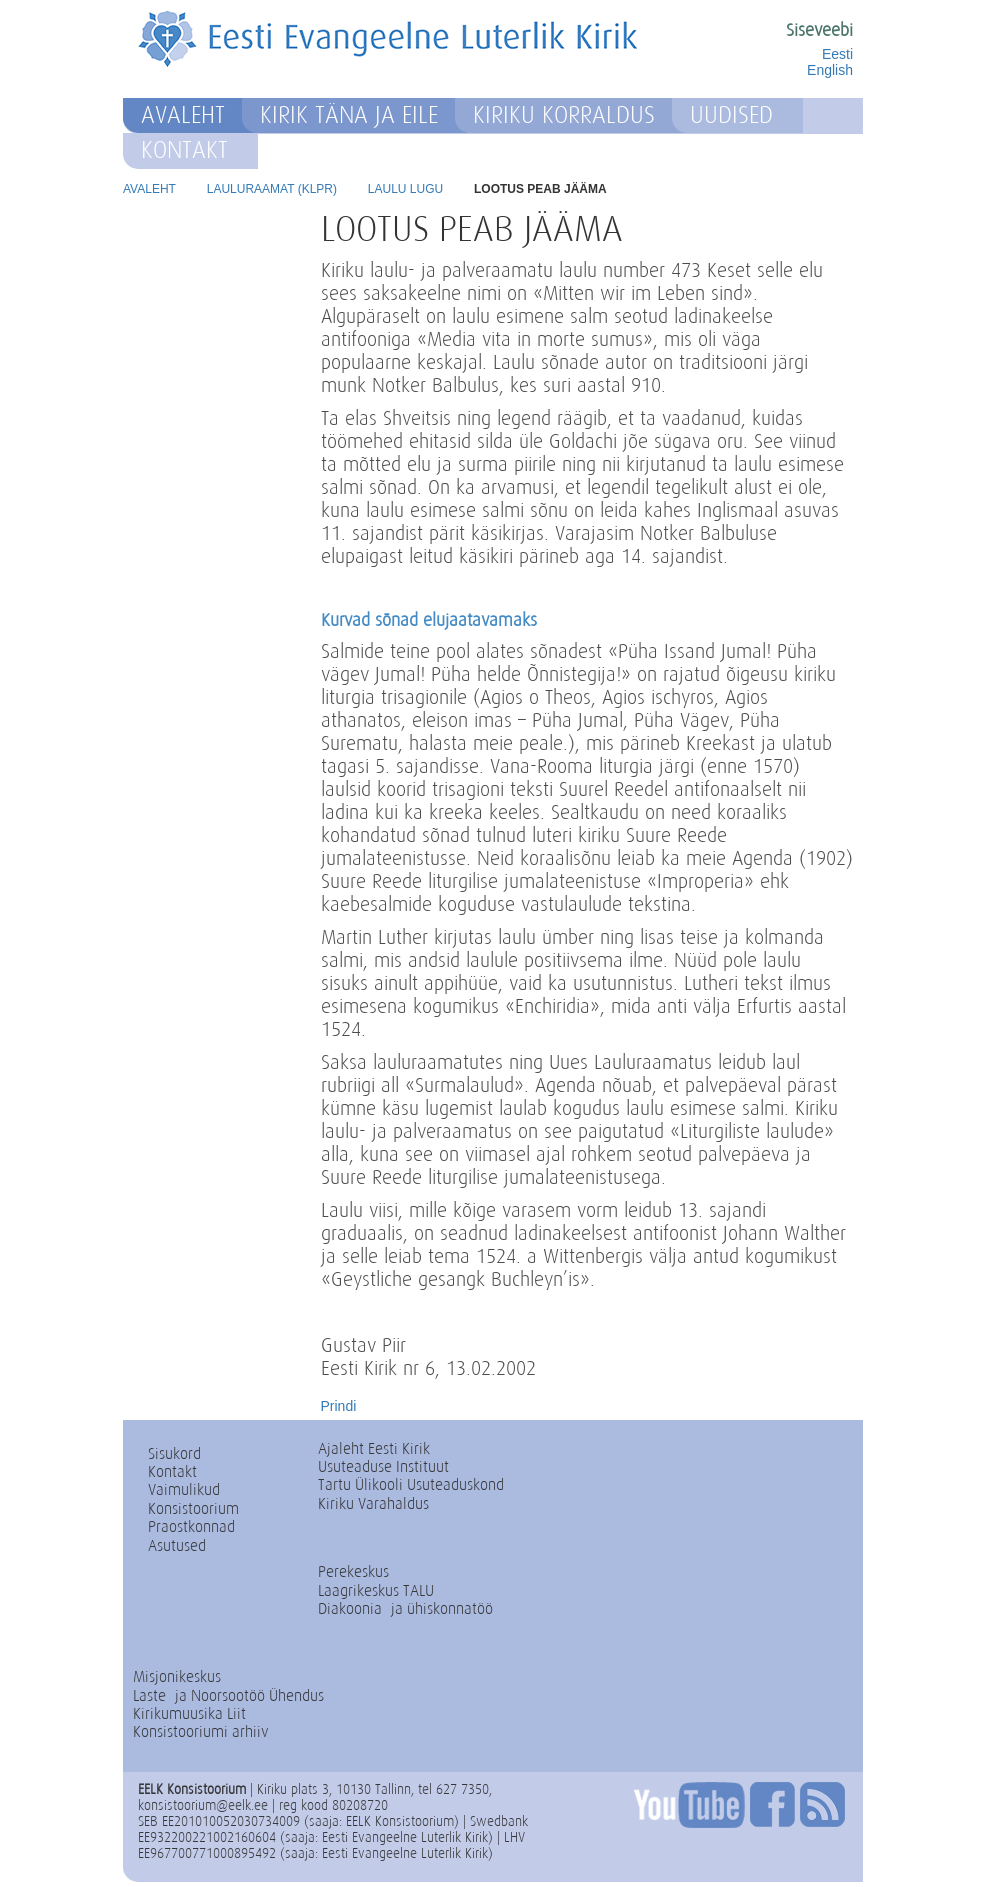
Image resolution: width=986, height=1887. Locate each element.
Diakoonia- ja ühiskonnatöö (405, 1608)
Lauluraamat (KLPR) (272, 189)
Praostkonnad (191, 1526)
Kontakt (184, 150)
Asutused (177, 1545)
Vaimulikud (184, 1489)
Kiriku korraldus (564, 115)
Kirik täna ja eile (349, 115)
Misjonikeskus (177, 1676)
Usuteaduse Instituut (383, 1466)
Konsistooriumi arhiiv (201, 1731)
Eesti (837, 54)
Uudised (731, 115)
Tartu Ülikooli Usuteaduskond (411, 1484)
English (830, 70)
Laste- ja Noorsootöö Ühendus (228, 1695)
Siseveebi (819, 30)
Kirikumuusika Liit (189, 1713)
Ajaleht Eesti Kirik (374, 1448)
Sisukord (174, 1453)
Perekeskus (353, 1571)
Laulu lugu (405, 189)
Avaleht (183, 115)
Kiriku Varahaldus (373, 1503)
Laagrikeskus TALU (376, 1590)
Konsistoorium (193, 1508)
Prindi (339, 1406)
